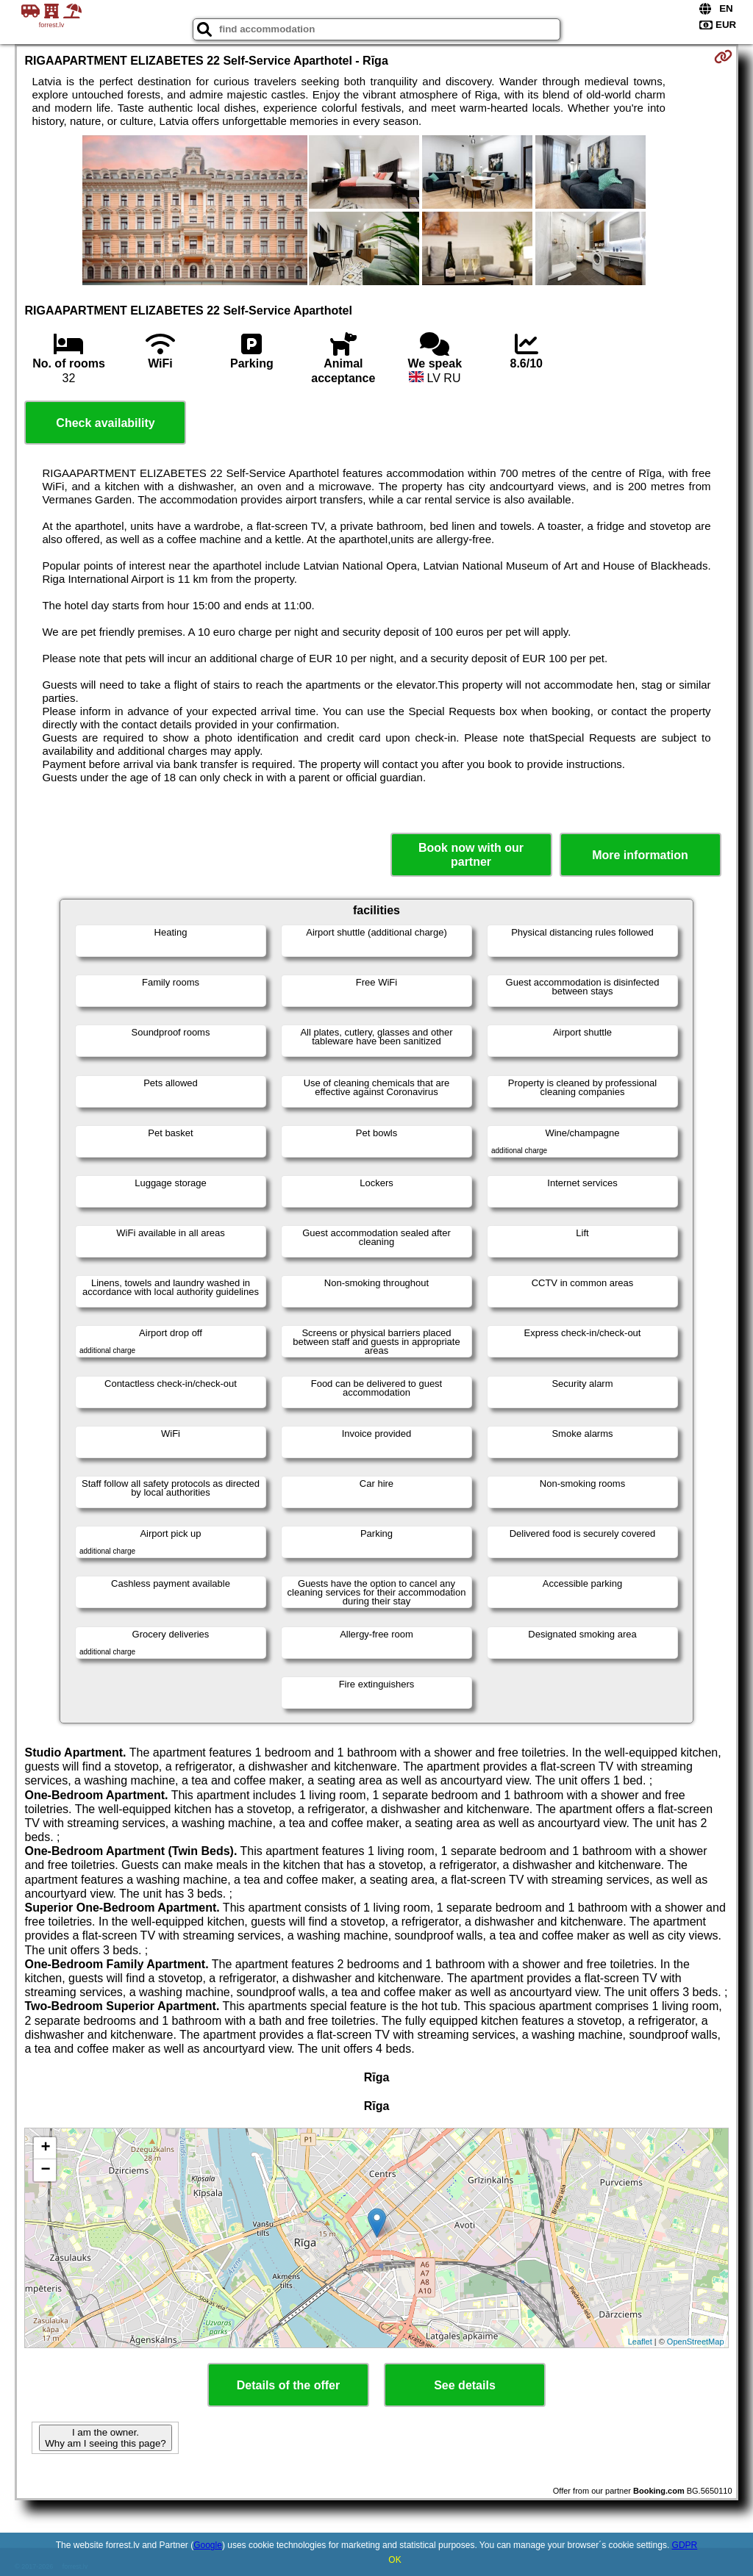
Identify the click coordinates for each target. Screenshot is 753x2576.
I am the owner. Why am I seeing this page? (105, 2438)
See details (465, 2385)
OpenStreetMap (695, 2341)
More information (640, 855)
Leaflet (640, 2341)
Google (207, 2545)
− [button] (45, 2170)
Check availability (105, 423)
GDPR (685, 2545)
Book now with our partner (471, 855)
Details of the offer (288, 2385)
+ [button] (45, 2148)
